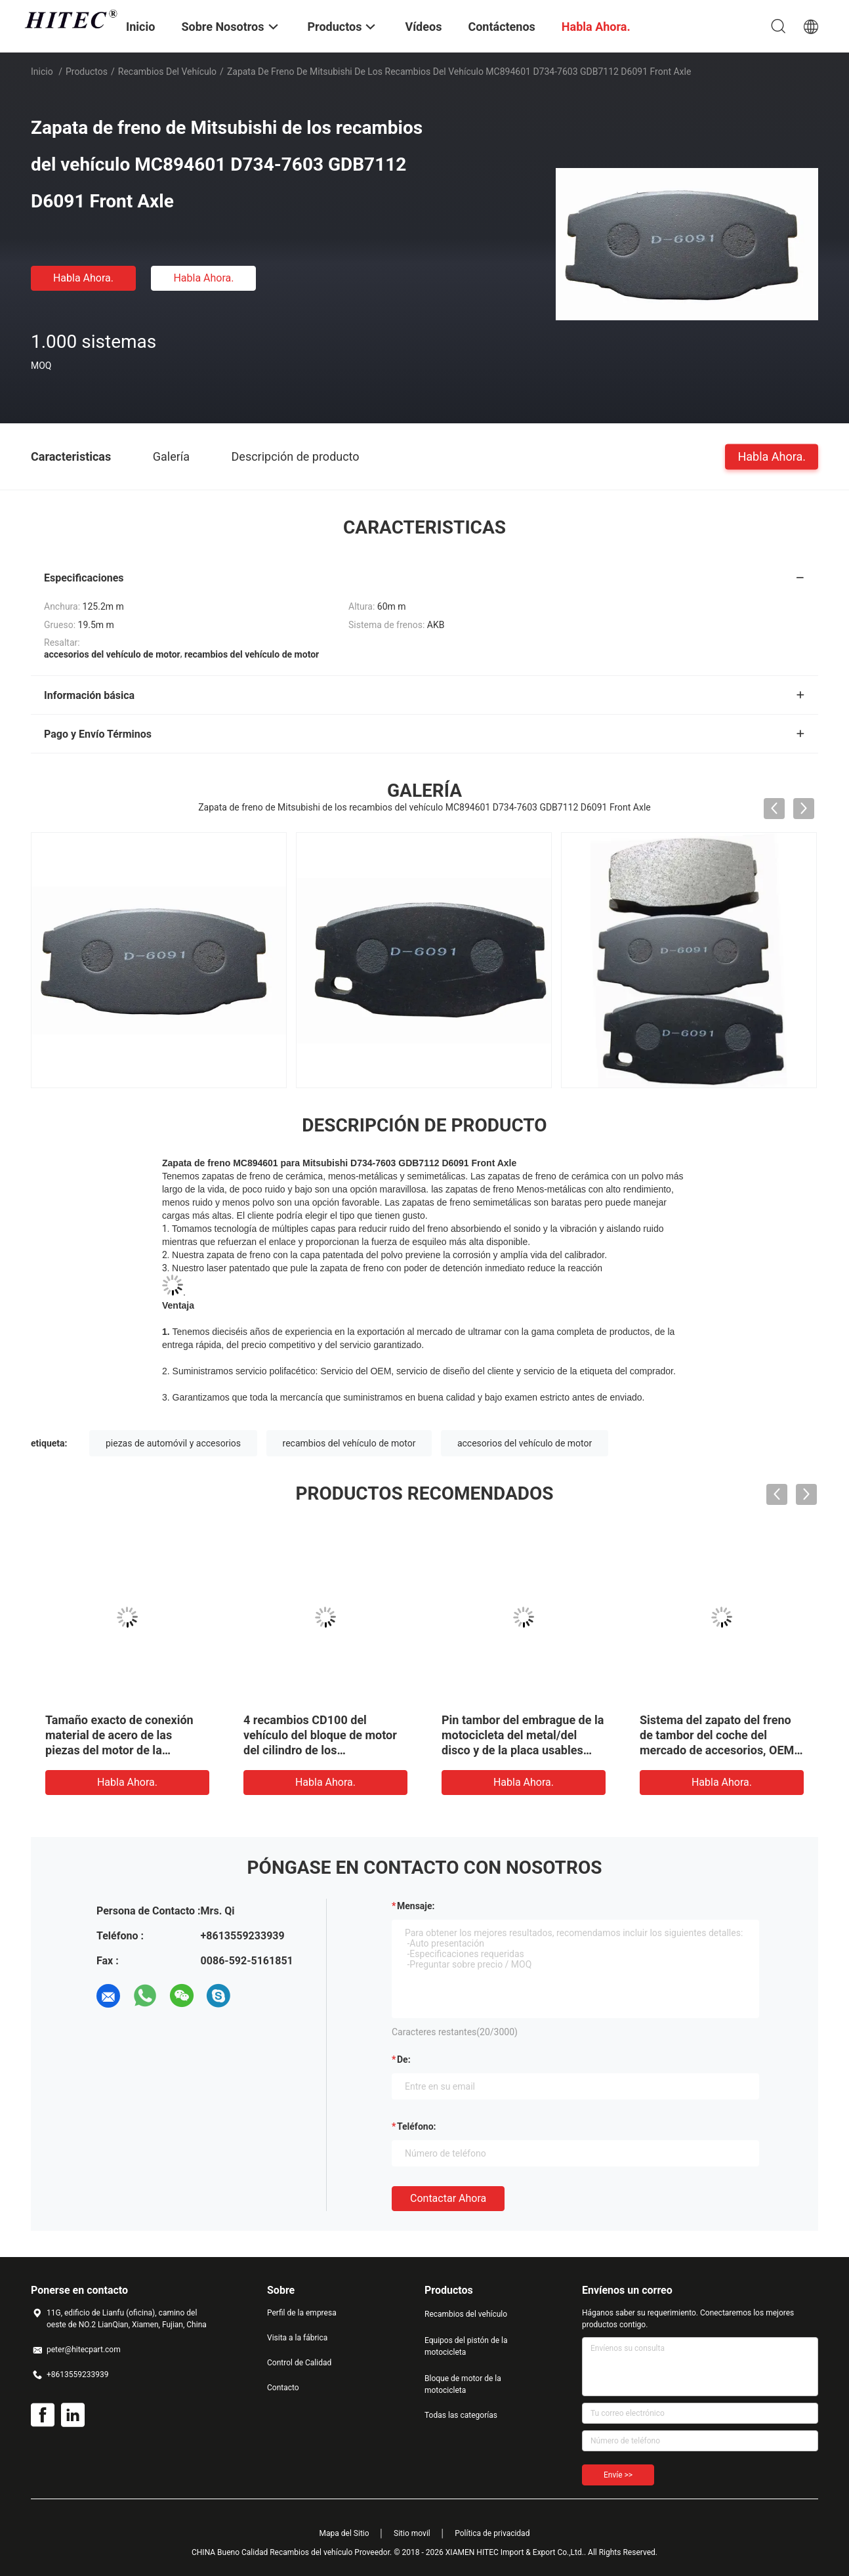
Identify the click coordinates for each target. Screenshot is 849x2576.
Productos (87, 71)
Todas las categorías (460, 2415)
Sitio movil (412, 2533)
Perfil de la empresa (302, 2312)
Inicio (42, 71)
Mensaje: (416, 1906)
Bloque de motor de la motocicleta (462, 2384)
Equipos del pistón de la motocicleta (466, 2346)
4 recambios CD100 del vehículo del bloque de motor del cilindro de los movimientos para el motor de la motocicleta (322, 1750)
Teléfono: (416, 2126)
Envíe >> (618, 2475)
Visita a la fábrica (297, 2337)
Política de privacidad (492, 2533)
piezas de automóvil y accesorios (173, 1443)
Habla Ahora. (83, 278)
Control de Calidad (299, 2362)
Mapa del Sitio (344, 2533)
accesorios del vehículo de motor (524, 1443)
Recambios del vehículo (167, 71)
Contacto (283, 2387)
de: (404, 2059)
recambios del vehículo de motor (349, 1443)
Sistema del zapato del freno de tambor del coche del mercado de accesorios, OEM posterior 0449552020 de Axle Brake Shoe (720, 1750)
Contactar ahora (448, 2198)
